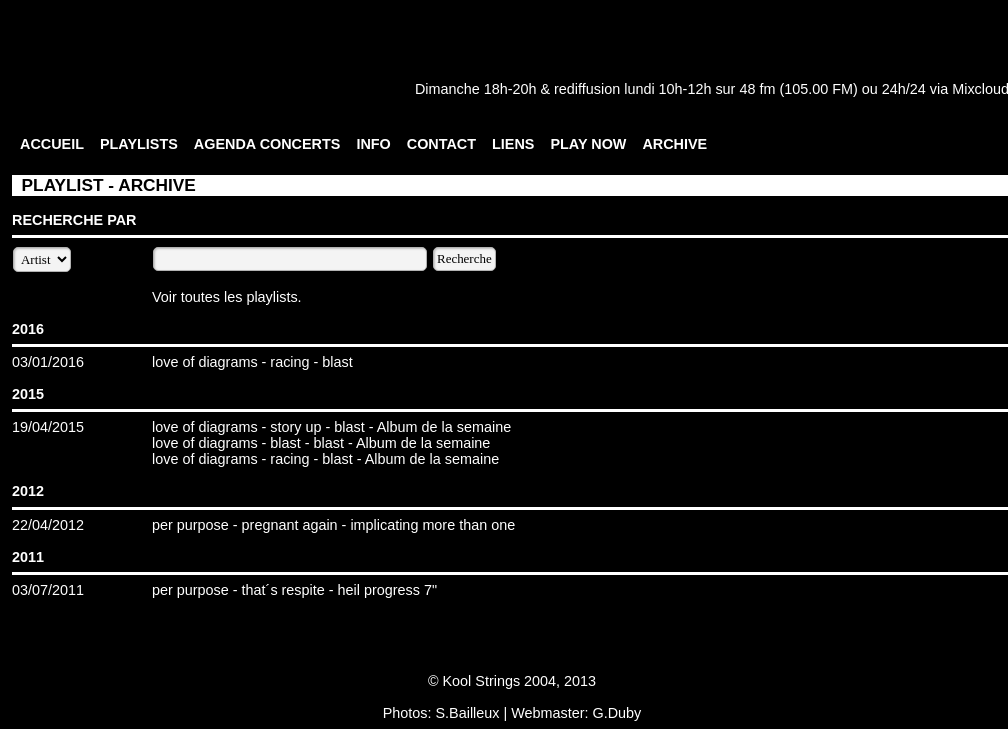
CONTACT (441, 144)
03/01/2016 (48, 362)
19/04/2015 (48, 427)
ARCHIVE (674, 144)
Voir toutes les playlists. (227, 297)
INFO (373, 144)
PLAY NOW (588, 144)
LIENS (513, 144)
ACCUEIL (52, 144)
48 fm (757, 89)
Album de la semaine (444, 427)
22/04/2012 (48, 525)
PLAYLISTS (139, 144)
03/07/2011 (48, 590)
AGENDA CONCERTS (267, 144)
